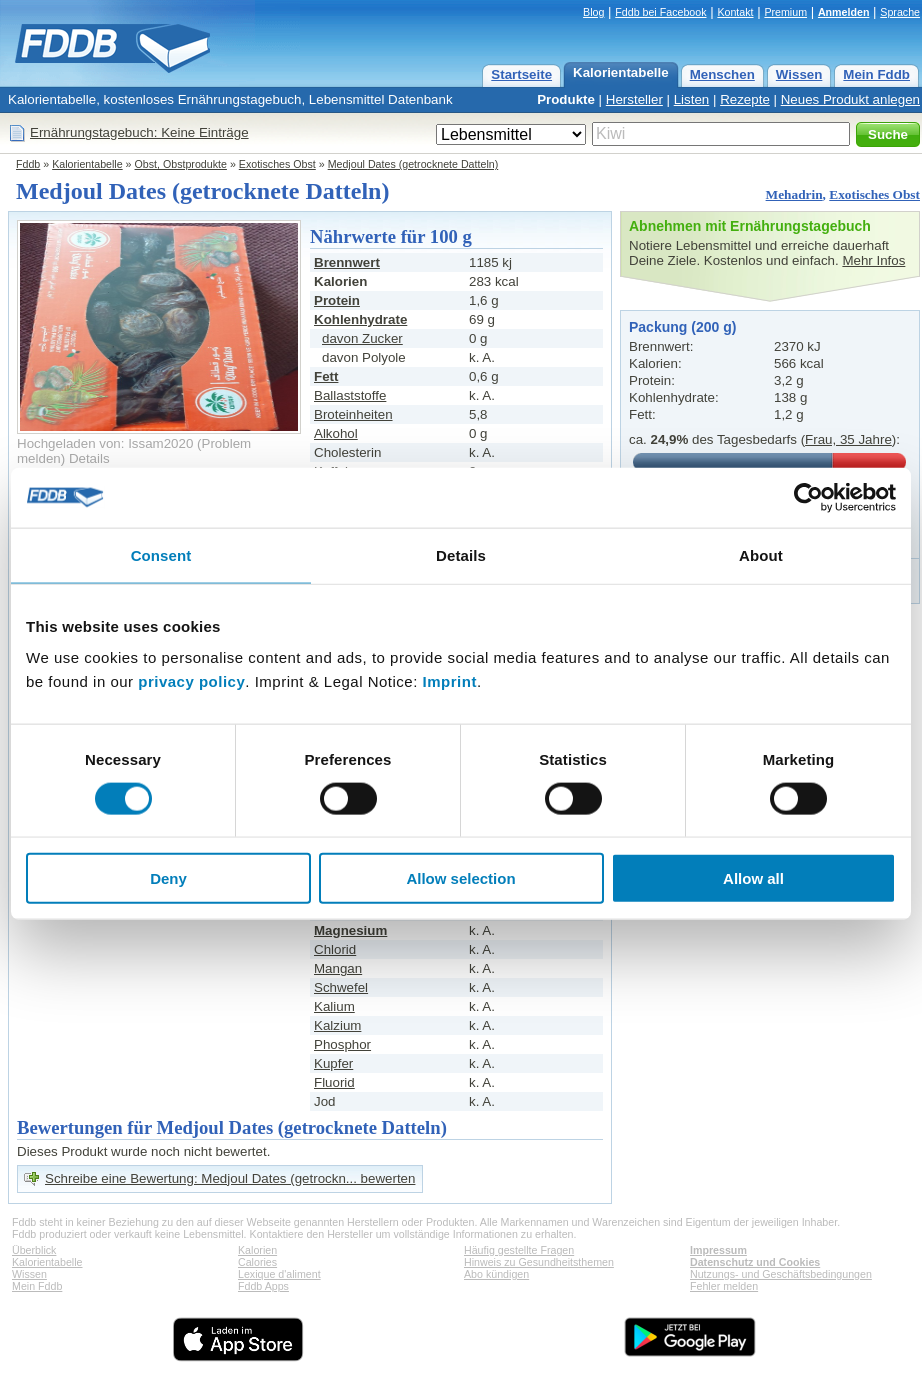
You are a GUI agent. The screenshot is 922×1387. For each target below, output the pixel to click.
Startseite (521, 74)
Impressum (718, 1250)
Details (89, 458)
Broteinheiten (353, 414)
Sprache (900, 12)
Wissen (799, 74)
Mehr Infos (873, 260)
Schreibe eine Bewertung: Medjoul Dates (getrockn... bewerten (230, 1178)
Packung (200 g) (682, 327)
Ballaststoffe (350, 395)
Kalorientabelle (621, 72)
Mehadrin (794, 194)
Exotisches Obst (277, 164)
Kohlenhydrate (360, 319)
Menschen (722, 74)
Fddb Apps (263, 1286)
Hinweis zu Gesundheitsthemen (539, 1262)
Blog (593, 12)
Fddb (28, 164)
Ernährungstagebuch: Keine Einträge (139, 132)
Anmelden (844, 12)
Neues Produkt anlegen (850, 99)
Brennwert (347, 262)
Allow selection (460, 878)
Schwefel (341, 987)
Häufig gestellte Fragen (519, 1250)
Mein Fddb (876, 74)
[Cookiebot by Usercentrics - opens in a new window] (808, 497)
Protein (337, 300)
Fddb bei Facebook (660, 12)
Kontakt (735, 12)
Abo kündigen (496, 1274)
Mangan (338, 968)
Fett (326, 376)
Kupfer (333, 1063)
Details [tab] (461, 554)
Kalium (334, 1006)
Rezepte (745, 99)
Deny (168, 878)
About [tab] (761, 554)
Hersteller (634, 99)
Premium (785, 12)
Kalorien (257, 1250)
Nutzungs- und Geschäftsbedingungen (781, 1274)
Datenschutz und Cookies (755, 1262)
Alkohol (336, 433)
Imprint (450, 681)
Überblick (34, 1250)
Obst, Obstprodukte (181, 164)
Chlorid (335, 949)
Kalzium (337, 1025)
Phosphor (342, 1044)
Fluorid (334, 1082)
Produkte (566, 99)
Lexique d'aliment (279, 1274)
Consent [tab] (161, 554)
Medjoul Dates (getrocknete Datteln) (413, 164)
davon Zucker (362, 338)
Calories (257, 1262)
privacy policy (191, 681)
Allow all (753, 878)
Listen (692, 99)
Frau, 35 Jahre (848, 439)
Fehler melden (724, 1286)
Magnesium (350, 930)
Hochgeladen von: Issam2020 (105, 443)
